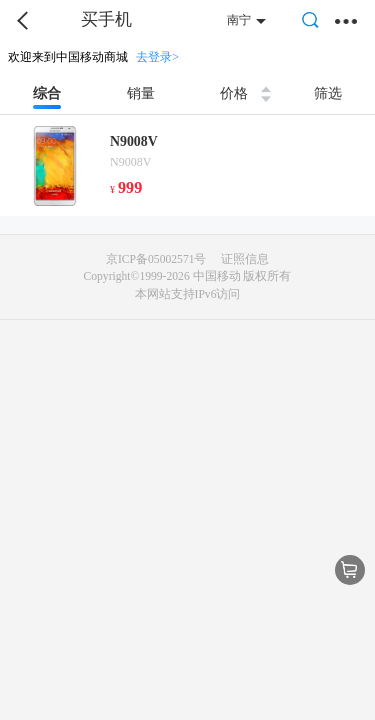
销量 (141, 93)
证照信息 (245, 259)
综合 (47, 93)
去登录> (157, 57)
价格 (234, 93)
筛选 (328, 93)
